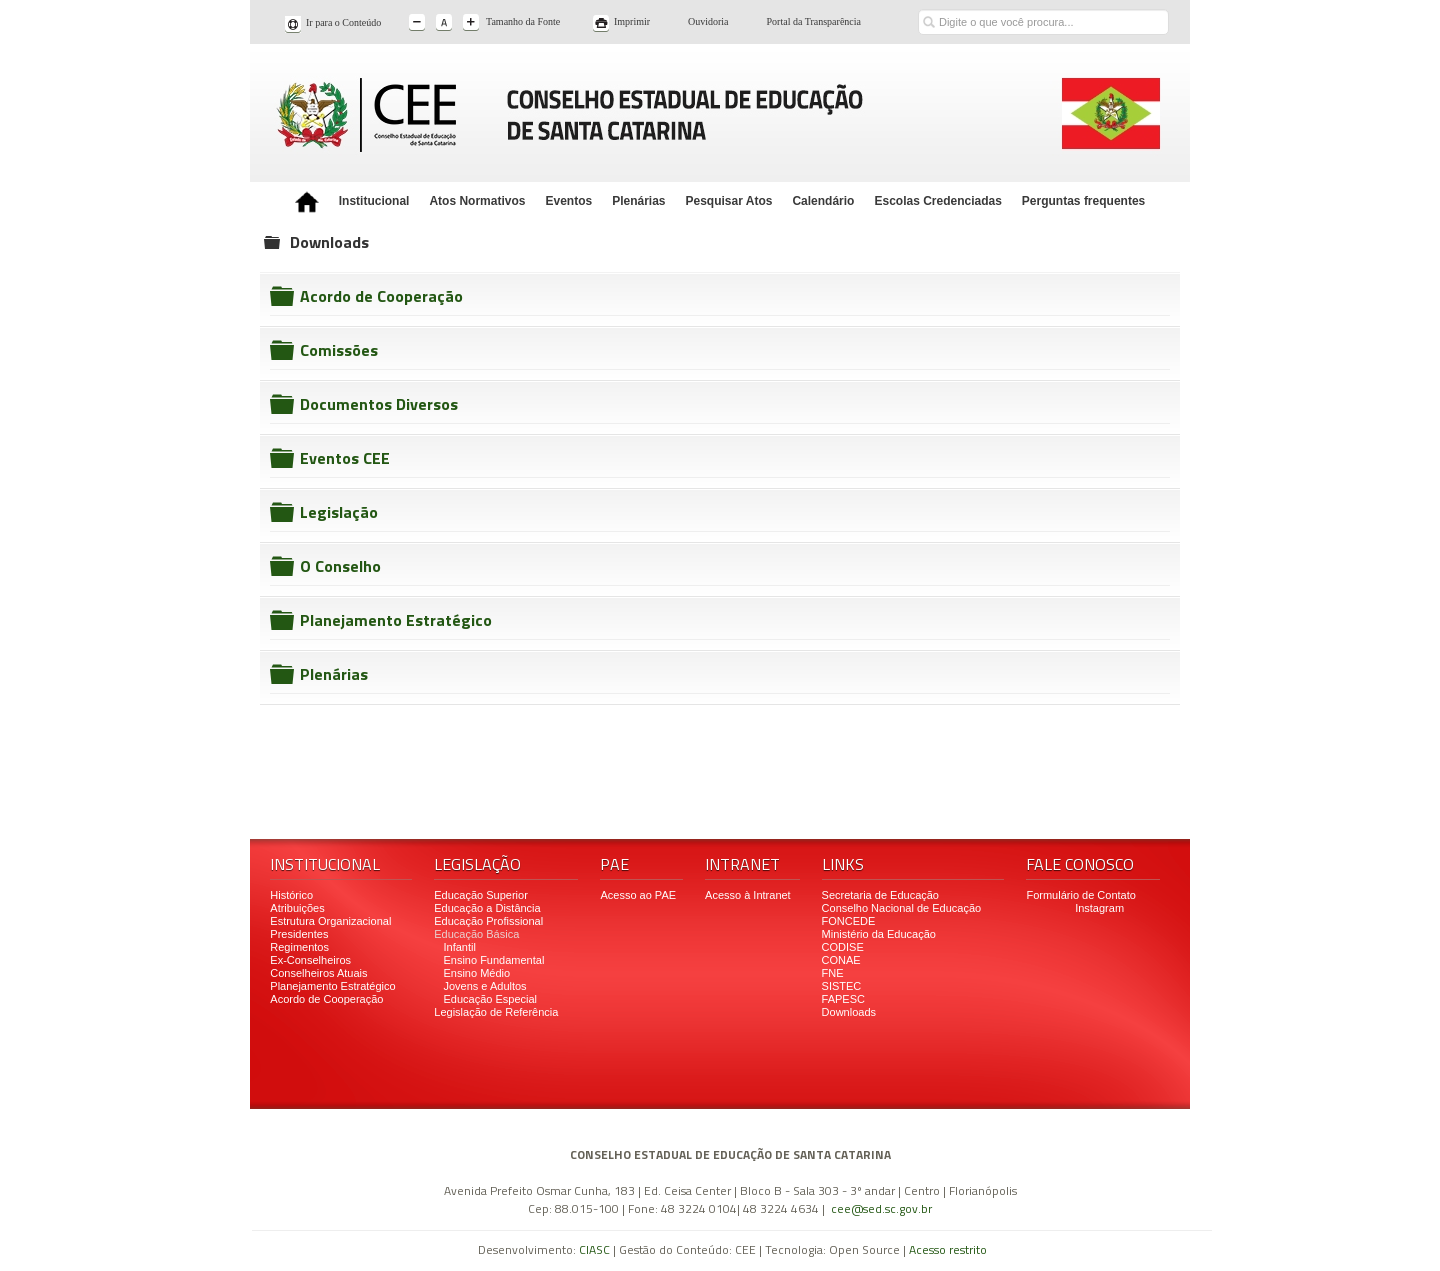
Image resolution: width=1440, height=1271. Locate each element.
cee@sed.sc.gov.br (881, 1208)
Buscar (928, 7)
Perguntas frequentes (1083, 201)
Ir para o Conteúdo (343, 22)
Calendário (823, 201)
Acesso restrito (948, 1249)
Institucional (374, 201)
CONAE (841, 960)
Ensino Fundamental (493, 960)
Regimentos (299, 947)
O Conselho (340, 566)
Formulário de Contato (1080, 895)
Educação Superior (481, 895)
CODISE (843, 947)
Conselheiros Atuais (318, 973)
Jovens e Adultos (484, 986)
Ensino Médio (476, 973)
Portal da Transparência (814, 21)
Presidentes (299, 934)
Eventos (568, 201)
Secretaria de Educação (880, 895)
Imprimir (632, 21)
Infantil (459, 947)
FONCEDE (849, 921)
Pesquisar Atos (729, 201)
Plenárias (638, 201)
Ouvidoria (708, 21)
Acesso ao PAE (638, 895)
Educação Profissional (488, 921)
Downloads (849, 1012)
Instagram (1099, 908)
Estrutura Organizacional (330, 921)
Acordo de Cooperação (381, 296)
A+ (472, 23)
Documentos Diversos (379, 404)
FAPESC (843, 999)
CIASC (594, 1249)
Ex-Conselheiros (310, 960)
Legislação (339, 512)
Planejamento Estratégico (396, 620)
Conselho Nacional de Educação (902, 908)
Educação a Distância (487, 908)
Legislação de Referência (497, 1012)
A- (418, 23)
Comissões (339, 350)
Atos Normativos (477, 201)
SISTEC (842, 986)
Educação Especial (490, 999)
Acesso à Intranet (748, 895)
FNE (833, 973)
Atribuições (297, 908)
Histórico (291, 895)
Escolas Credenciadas (937, 201)
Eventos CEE (345, 458)
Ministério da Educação (879, 934)
